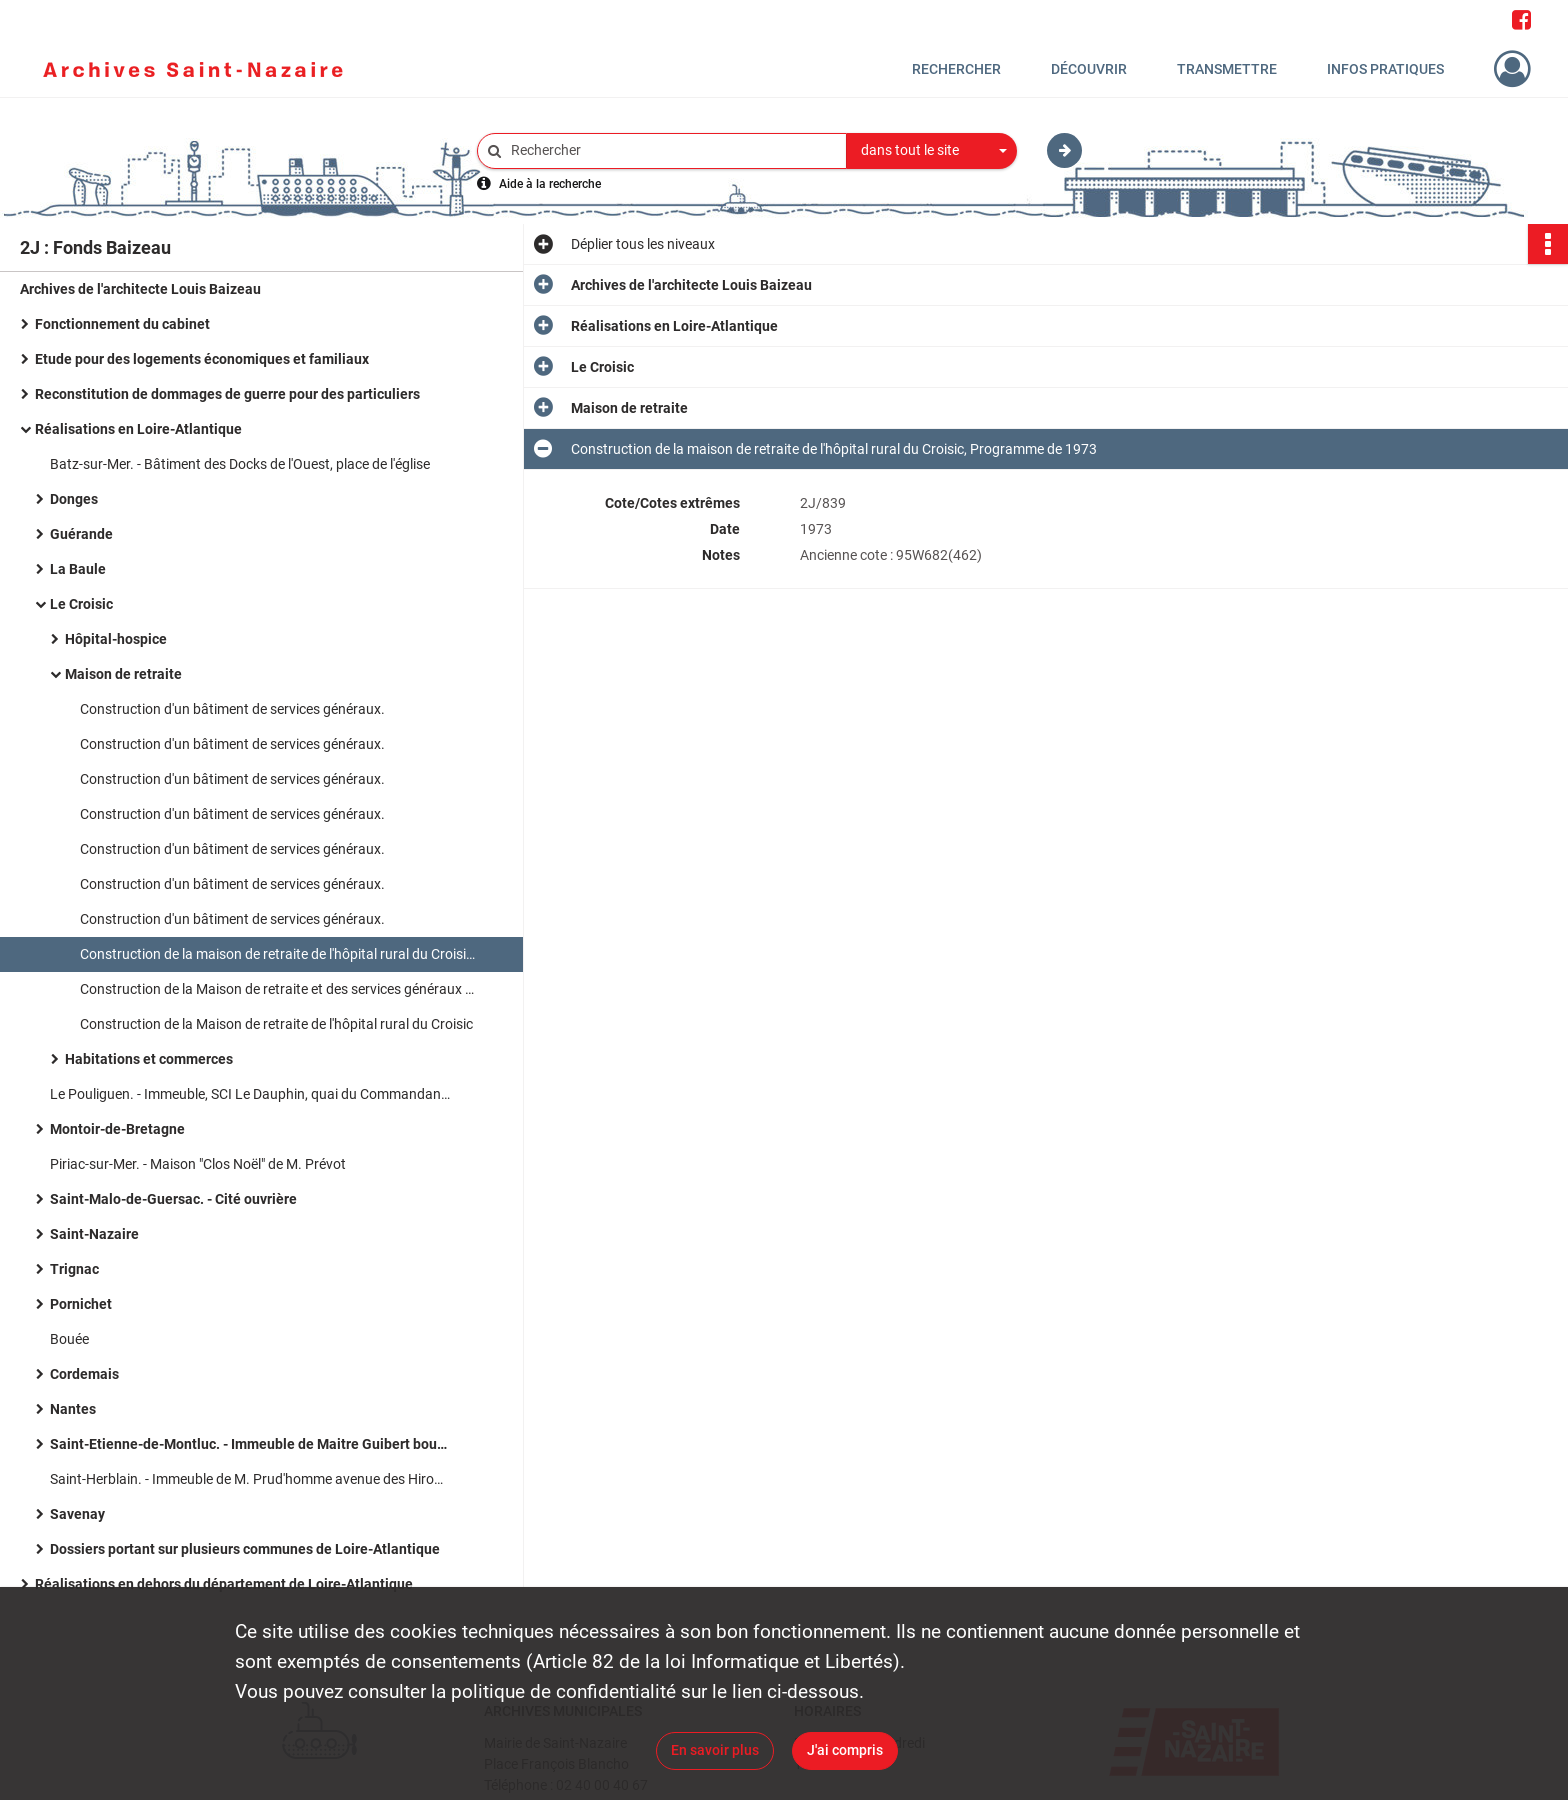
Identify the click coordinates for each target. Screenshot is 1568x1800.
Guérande (81, 534)
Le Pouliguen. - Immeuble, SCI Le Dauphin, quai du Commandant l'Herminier (250, 1094)
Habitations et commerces (149, 1059)
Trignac (74, 1269)
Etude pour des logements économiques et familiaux (202, 359)
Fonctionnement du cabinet (122, 324)
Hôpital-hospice (116, 639)
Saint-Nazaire (94, 1234)
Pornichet (81, 1304)
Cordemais (84, 1374)
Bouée (69, 1339)
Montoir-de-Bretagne (117, 1129)
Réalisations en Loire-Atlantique (138, 429)
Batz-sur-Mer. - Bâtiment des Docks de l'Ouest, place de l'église (240, 464)
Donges (74, 499)
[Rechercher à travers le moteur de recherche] (672, 150)
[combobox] (932, 151)
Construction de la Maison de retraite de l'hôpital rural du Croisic (276, 1024)
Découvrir (1089, 69)
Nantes (73, 1409)
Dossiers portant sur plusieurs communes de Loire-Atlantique (245, 1549)
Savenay (77, 1514)
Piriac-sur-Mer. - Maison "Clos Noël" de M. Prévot (198, 1164)
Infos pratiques (1385, 69)
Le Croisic (81, 604)
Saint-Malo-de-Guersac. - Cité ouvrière (173, 1199)
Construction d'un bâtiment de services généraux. (232, 709)
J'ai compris (845, 1750)
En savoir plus (715, 1750)
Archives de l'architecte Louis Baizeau (140, 289)
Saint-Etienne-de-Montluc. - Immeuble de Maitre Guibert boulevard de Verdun (250, 1444)
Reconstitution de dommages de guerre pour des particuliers (227, 394)
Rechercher (956, 69)
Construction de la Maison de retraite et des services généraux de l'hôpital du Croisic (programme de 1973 (280, 989)
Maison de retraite (123, 674)
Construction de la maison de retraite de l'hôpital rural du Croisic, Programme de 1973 (280, 954)
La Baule (78, 569)
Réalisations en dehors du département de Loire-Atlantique (224, 1584)
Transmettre (1227, 69)
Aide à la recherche (550, 184)
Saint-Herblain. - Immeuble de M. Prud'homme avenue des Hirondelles (250, 1479)
